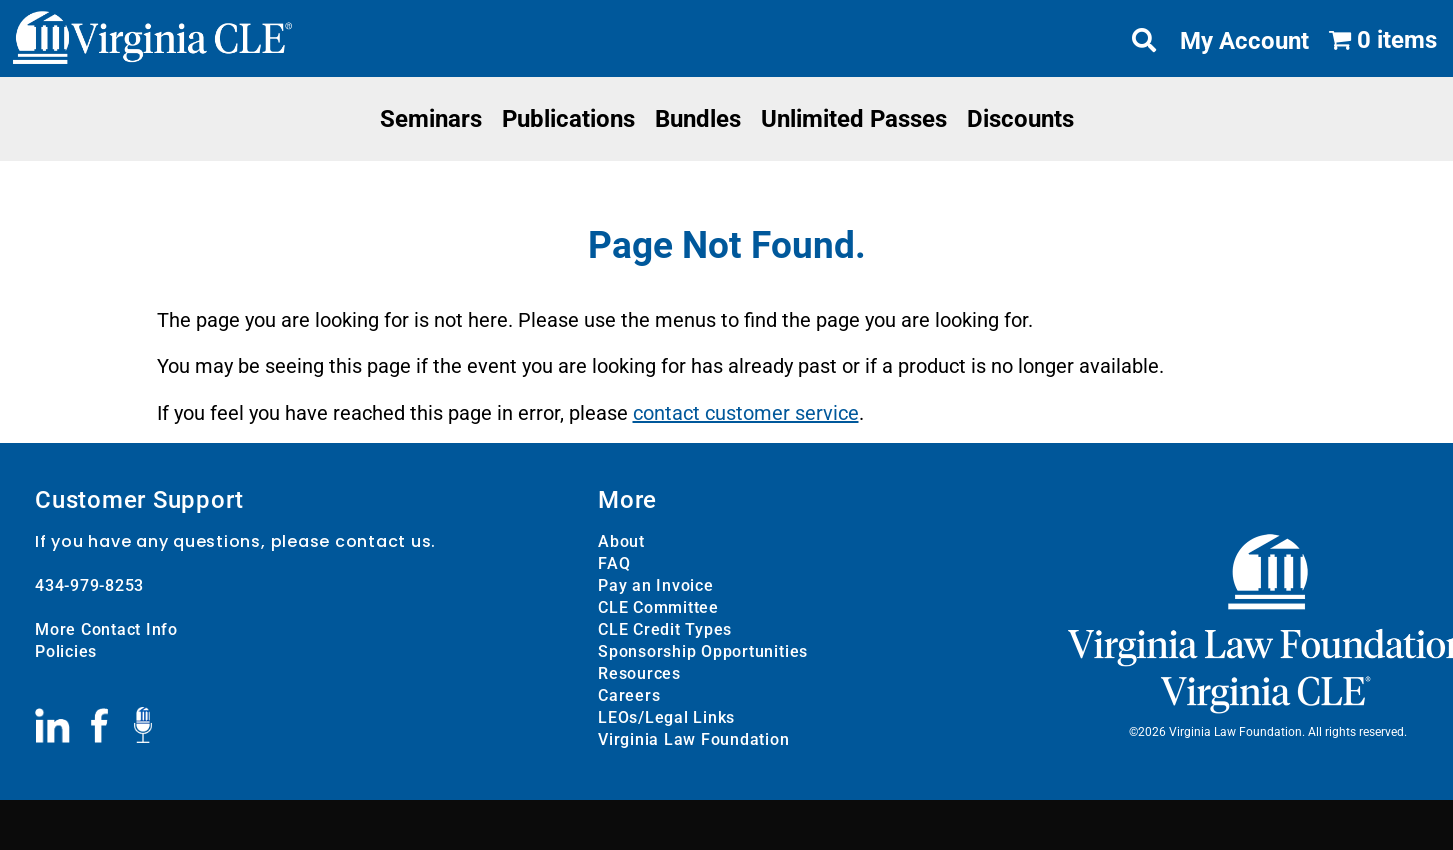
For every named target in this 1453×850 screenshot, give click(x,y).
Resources (639, 673)
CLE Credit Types (665, 629)
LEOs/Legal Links (666, 717)
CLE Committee (658, 607)
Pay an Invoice (656, 585)
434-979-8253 (89, 585)
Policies (66, 651)
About (621, 541)
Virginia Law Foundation (693, 739)
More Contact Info (106, 629)
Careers (629, 695)
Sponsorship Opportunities (703, 651)
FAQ (614, 563)
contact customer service (746, 413)
